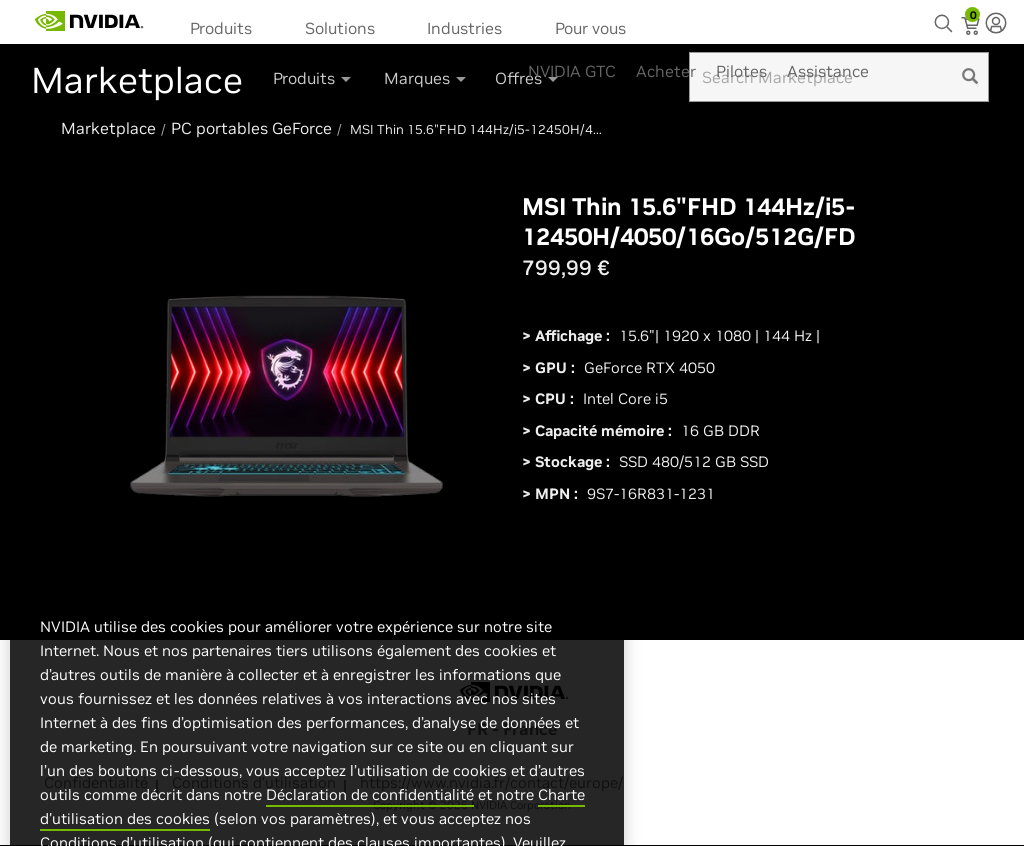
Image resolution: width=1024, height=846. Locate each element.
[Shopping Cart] (972, 28)
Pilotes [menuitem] (741, 71)
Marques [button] (426, 78)
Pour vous (590, 28)
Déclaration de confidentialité (370, 832)
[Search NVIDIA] (946, 18)
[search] (970, 77)
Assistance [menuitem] (828, 71)
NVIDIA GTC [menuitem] (572, 71)
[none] (996, 25)
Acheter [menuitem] (666, 71)
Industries (464, 28)
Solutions (340, 28)
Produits (221, 28)
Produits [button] (313, 78)
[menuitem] (227, 26)
